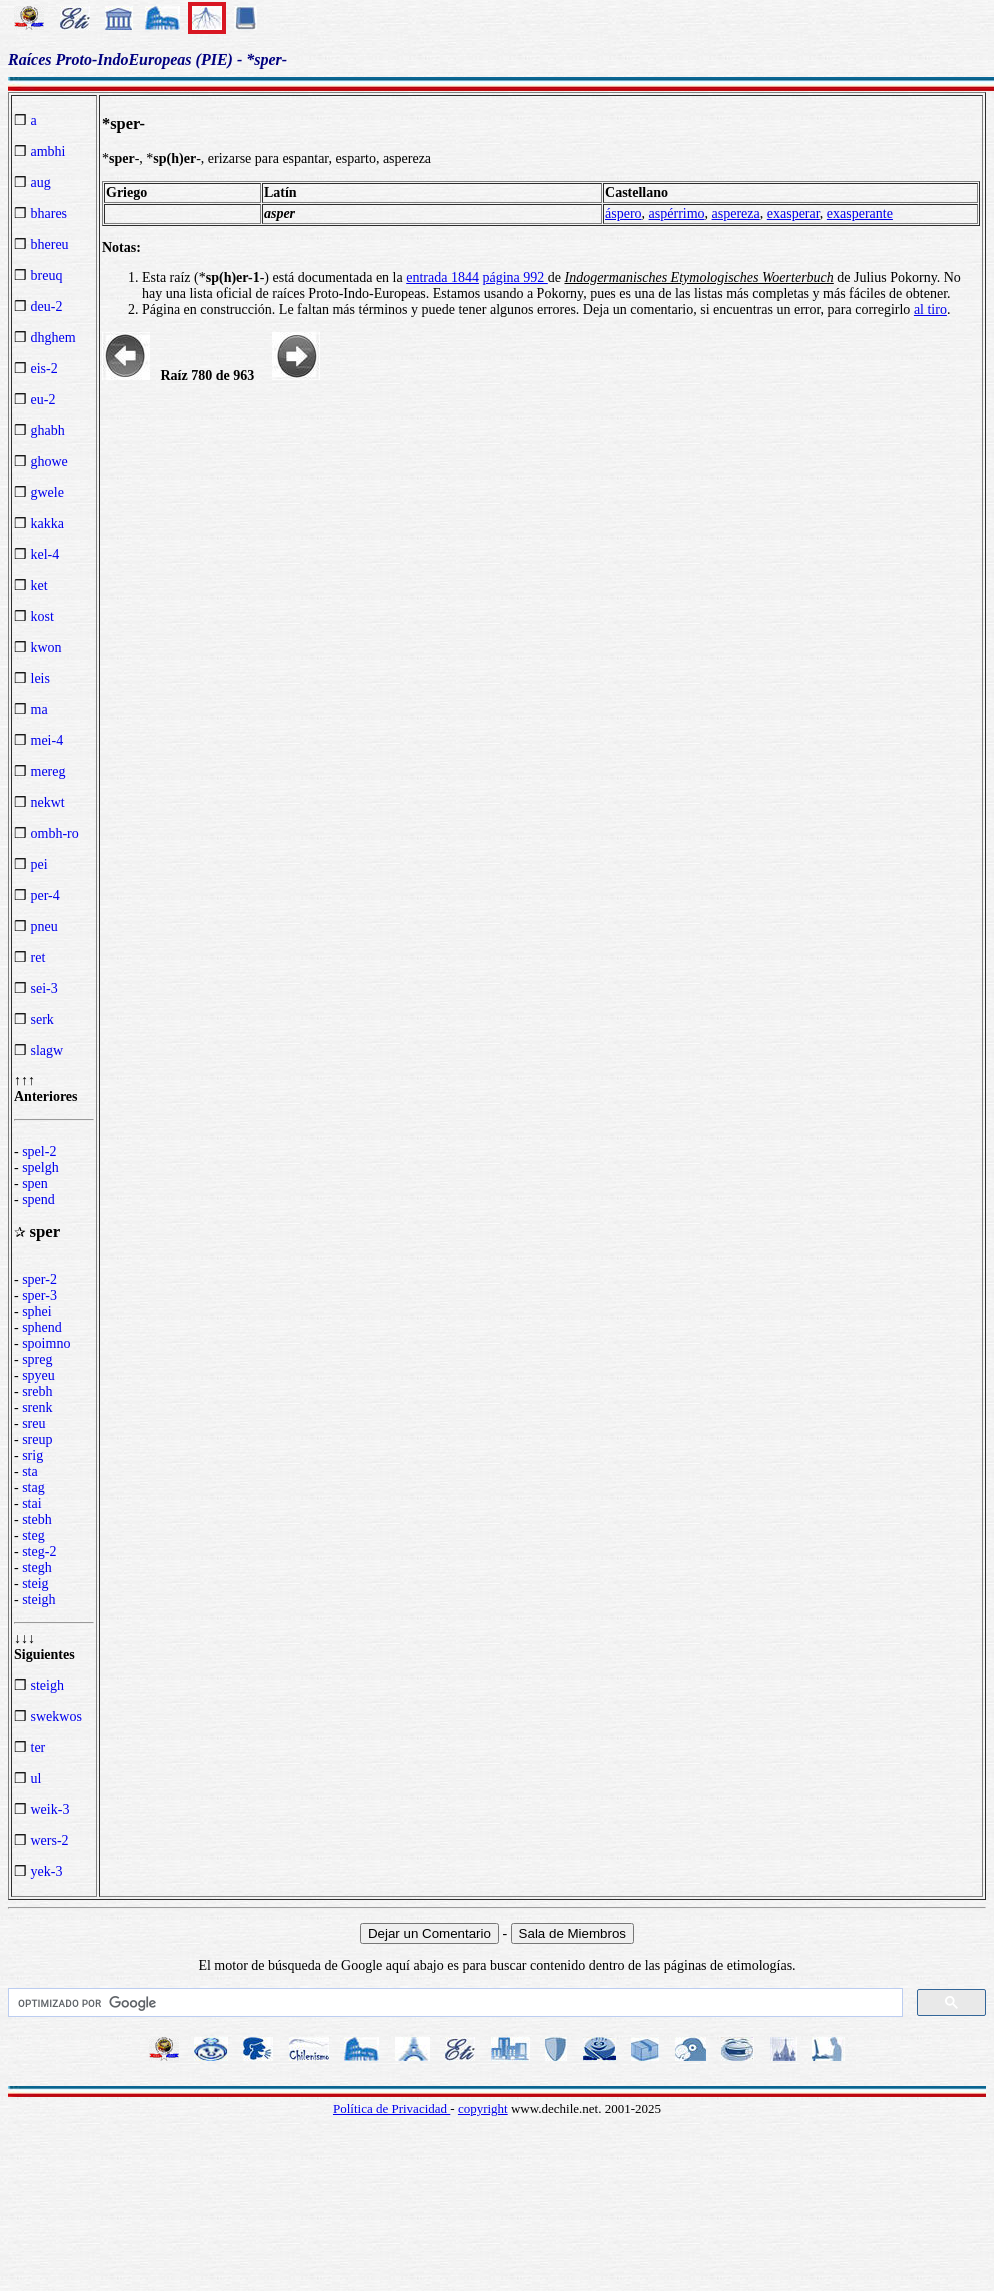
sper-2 (39, 1279)
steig (35, 1583)
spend (38, 1199)
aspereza (736, 213)
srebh (37, 1391)
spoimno (46, 1343)
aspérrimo (677, 213)
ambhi (48, 151)
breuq (47, 275)
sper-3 (39, 1295)
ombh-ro (55, 833)
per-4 (45, 895)
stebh (37, 1519)
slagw (47, 1050)
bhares (49, 213)
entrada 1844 (442, 277)
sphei (37, 1311)
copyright (483, 2108)
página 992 (514, 277)
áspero (623, 213)
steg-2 (39, 1551)
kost (42, 616)
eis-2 (44, 368)
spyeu (38, 1375)
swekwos (56, 1716)
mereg (48, 771)
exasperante (860, 213)
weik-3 (50, 1809)
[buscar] (453, 2003)
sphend (42, 1327)
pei (39, 864)
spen (35, 1183)
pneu (44, 926)
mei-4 (47, 740)
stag (33, 1487)
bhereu (50, 244)
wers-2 (50, 1840)
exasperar (793, 213)
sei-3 (44, 988)
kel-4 (45, 554)
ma (39, 709)
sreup (37, 1439)
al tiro (930, 309)
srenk (37, 1407)
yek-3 (47, 1871)
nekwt (48, 802)
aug (41, 182)
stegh (37, 1567)
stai (31, 1503)
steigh (38, 1599)
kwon (46, 647)
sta (30, 1471)
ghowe (49, 461)
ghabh (48, 430)
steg (33, 1535)
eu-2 (43, 399)
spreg (37, 1359)
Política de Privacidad (391, 2108)
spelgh (40, 1167)
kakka (47, 523)
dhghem (53, 337)
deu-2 (47, 306)
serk (42, 1019)
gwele (47, 492)
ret (38, 957)
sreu (33, 1423)
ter (38, 1747)
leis (40, 678)
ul (36, 1778)
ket (39, 585)
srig (32, 1455)
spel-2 (39, 1151)
